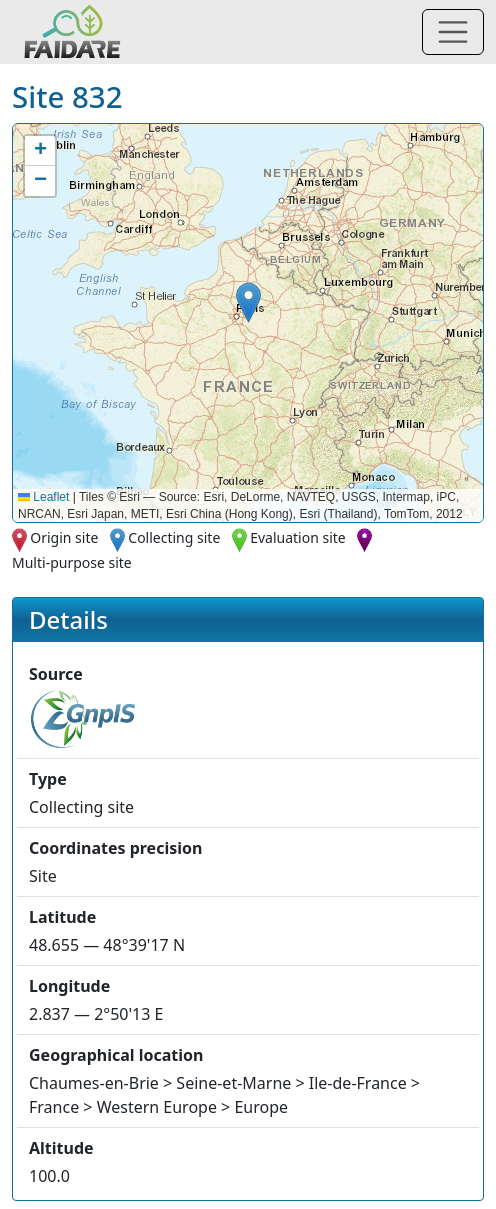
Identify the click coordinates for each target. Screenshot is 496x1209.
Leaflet (43, 497)
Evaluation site (298, 537)
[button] (248, 302)
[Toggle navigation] (453, 32)
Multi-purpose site (72, 562)
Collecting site (174, 537)
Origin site (64, 537)
